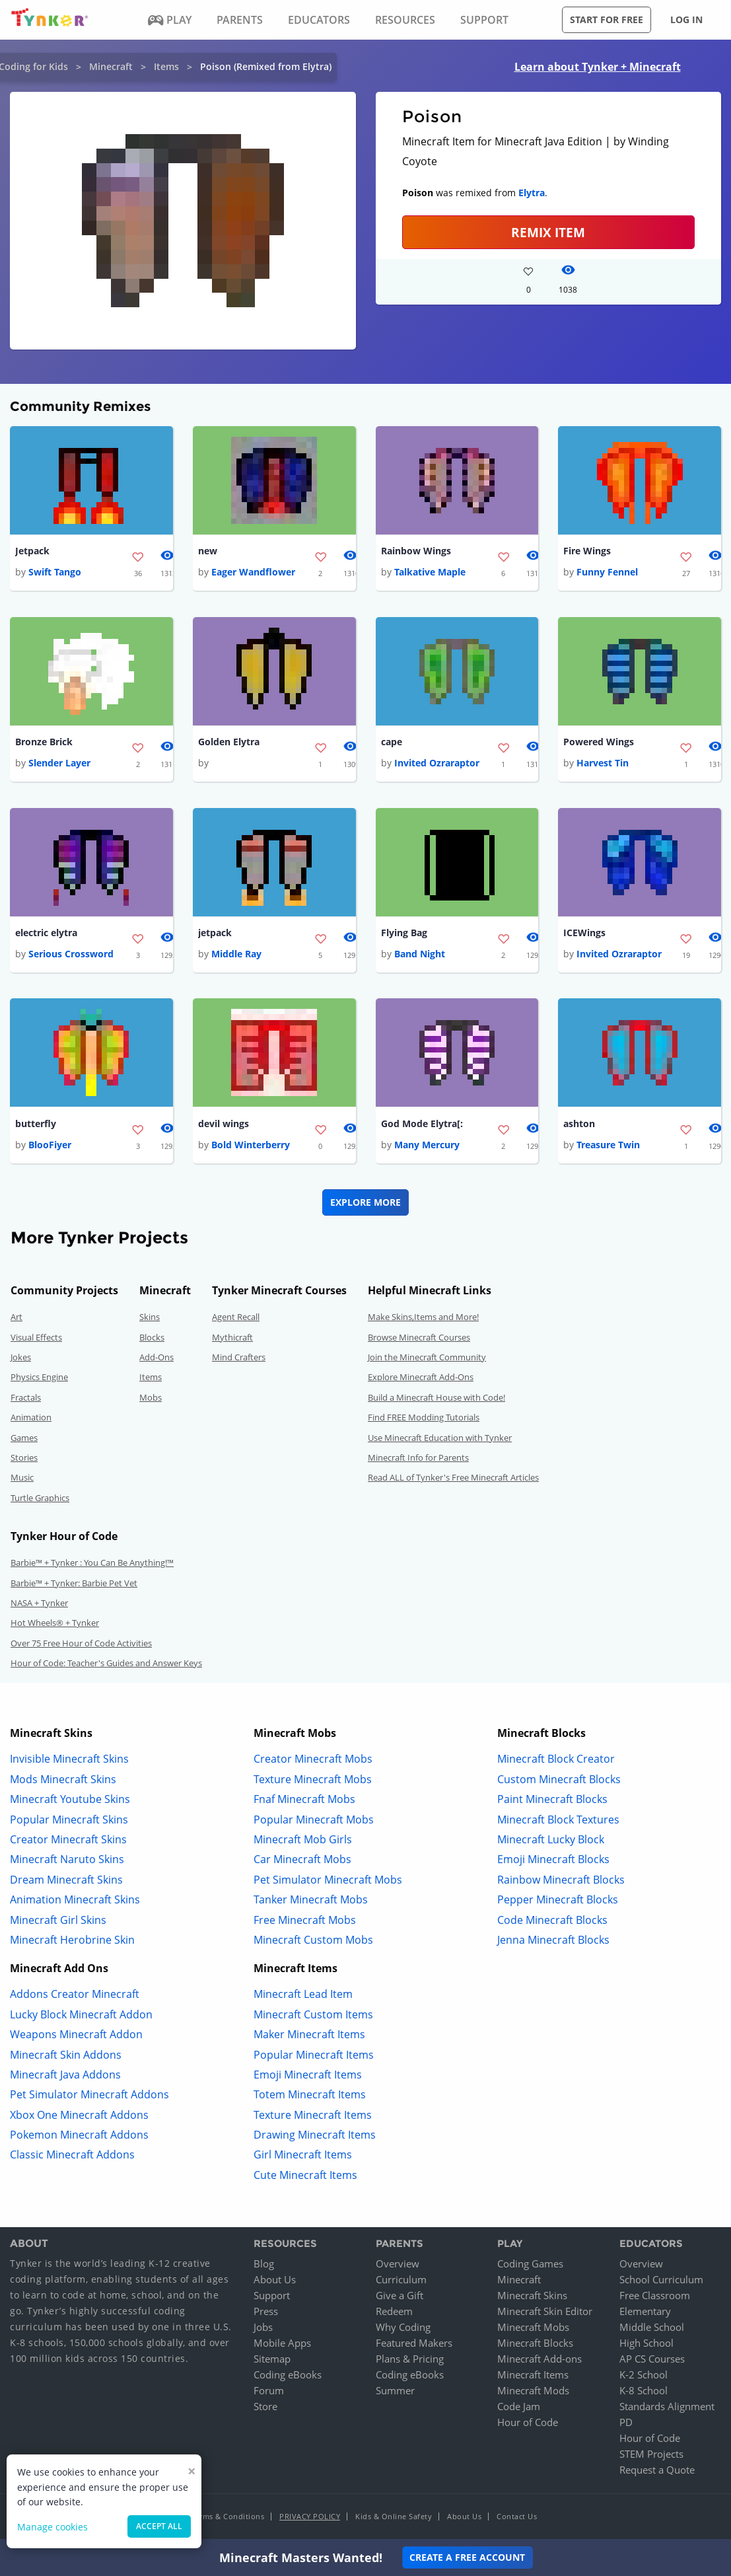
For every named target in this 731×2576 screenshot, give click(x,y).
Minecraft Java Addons (65, 2076)
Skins (149, 1319)
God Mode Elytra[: (422, 1125)
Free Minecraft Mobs (305, 1922)
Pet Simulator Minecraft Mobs (328, 1881)
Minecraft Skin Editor (544, 2313)
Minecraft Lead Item (303, 1996)
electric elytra (46, 934)
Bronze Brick (44, 743)
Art (16, 1319)
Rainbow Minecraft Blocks (561, 1881)
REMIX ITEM (548, 232)
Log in (686, 19)
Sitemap (272, 2360)
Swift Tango (54, 572)
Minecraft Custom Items (313, 2016)
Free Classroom (654, 2297)
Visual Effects (36, 1339)
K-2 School (643, 2376)
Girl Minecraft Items (303, 2157)
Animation (31, 1420)
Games (24, 1440)
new (207, 551)
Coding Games (530, 2265)
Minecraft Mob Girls (303, 1842)
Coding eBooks (288, 2376)
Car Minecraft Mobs (302, 1862)
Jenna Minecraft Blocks (553, 1942)
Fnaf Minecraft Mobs (304, 1801)
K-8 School (643, 2392)
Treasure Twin (608, 1147)
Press (266, 2313)
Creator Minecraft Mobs (313, 1761)
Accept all (159, 2526)
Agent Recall (236, 1319)
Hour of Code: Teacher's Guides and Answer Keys (106, 1666)
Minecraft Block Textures (558, 1821)
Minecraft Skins (532, 2297)
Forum (269, 2392)
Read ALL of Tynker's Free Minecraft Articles (453, 1480)
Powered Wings (598, 743)
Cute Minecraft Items (305, 2177)
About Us (275, 2281)
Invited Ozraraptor (436, 764)
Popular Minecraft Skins (69, 1821)
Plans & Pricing (410, 2360)
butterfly (35, 1125)
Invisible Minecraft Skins (69, 1761)
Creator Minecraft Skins (68, 1842)
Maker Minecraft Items (309, 2037)
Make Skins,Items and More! (423, 1319)
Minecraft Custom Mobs (313, 1942)
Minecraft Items (533, 2376)
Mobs (150, 1399)
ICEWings (584, 934)
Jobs (263, 2329)
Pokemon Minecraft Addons (79, 2137)
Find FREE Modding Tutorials (423, 1420)
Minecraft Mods (533, 2392)
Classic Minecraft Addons (72, 2157)
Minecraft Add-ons (539, 2360)
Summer (395, 2392)
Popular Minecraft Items (314, 2056)
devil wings (223, 1125)
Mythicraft (232, 1339)
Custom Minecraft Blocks (559, 1781)
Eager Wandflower (253, 572)
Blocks (151, 1339)
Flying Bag (404, 934)
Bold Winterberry (250, 1147)
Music (22, 1480)
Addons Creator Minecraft (74, 1996)
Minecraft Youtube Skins (70, 1801)
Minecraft (111, 66)
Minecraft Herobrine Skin (72, 1942)
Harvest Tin (602, 764)
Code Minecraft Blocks (552, 1922)
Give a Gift (399, 2297)
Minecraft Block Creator (556, 1761)
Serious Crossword (71, 955)
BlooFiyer (49, 1147)
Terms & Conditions (227, 2518)
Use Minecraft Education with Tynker (440, 1440)
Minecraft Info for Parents (418, 1460)
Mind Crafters (238, 1360)
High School (646, 2344)
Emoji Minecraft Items (308, 2076)
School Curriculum (661, 2281)
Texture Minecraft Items (313, 2117)
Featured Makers (414, 2344)
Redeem (394, 2313)
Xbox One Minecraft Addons (79, 2117)
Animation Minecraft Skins (75, 1902)
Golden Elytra (229, 743)
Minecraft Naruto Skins (67, 1862)
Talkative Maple (430, 572)
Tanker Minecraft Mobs (311, 1902)
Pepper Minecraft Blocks (557, 1902)
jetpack (215, 934)
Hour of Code (527, 2424)
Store (265, 2408)
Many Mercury (427, 1147)
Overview (397, 2265)
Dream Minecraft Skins (66, 1881)
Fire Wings (587, 551)
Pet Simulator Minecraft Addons (89, 2097)
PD (626, 2424)
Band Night (419, 955)
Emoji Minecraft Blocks (553, 1862)
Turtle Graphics (40, 1500)
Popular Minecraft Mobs (314, 1821)
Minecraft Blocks (535, 2344)
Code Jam (518, 2408)
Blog (264, 2265)
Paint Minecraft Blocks (552, 1801)
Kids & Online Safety (393, 2518)
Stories (24, 1460)
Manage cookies (52, 2527)
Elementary (645, 2313)
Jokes (21, 1360)
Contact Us (517, 2518)
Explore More (365, 1204)
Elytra (531, 192)
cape (391, 743)
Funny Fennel (607, 572)
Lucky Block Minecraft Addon (81, 2016)
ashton (579, 1125)
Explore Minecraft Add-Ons (420, 1379)
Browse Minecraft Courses (419, 1339)
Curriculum (401, 2281)
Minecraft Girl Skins (58, 1922)
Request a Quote (657, 2471)
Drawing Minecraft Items (315, 2137)
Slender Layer (59, 764)
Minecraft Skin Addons (66, 2056)
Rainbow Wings (416, 551)
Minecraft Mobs (533, 2329)
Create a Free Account (467, 2557)
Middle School (651, 2329)
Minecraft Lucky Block (550, 1842)
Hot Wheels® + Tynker (55, 1625)
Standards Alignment (666, 2408)
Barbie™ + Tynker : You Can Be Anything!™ (92, 1565)
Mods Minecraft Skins (63, 1781)
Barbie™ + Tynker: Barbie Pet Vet (74, 1585)
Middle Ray (236, 955)
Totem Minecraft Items (310, 2097)
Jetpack (32, 551)
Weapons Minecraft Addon (76, 2037)
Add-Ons (156, 1360)
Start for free (606, 19)
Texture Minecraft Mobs (313, 1781)
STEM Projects (651, 2455)
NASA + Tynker (39, 1605)
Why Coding (403, 2329)
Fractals (26, 1399)
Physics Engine (39, 1379)
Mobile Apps (282, 2344)
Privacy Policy (309, 2518)
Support (272, 2297)
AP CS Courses (652, 2360)
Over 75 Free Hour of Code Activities (81, 1645)
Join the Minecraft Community (427, 1360)
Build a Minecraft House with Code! (436, 1399)
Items (166, 66)
